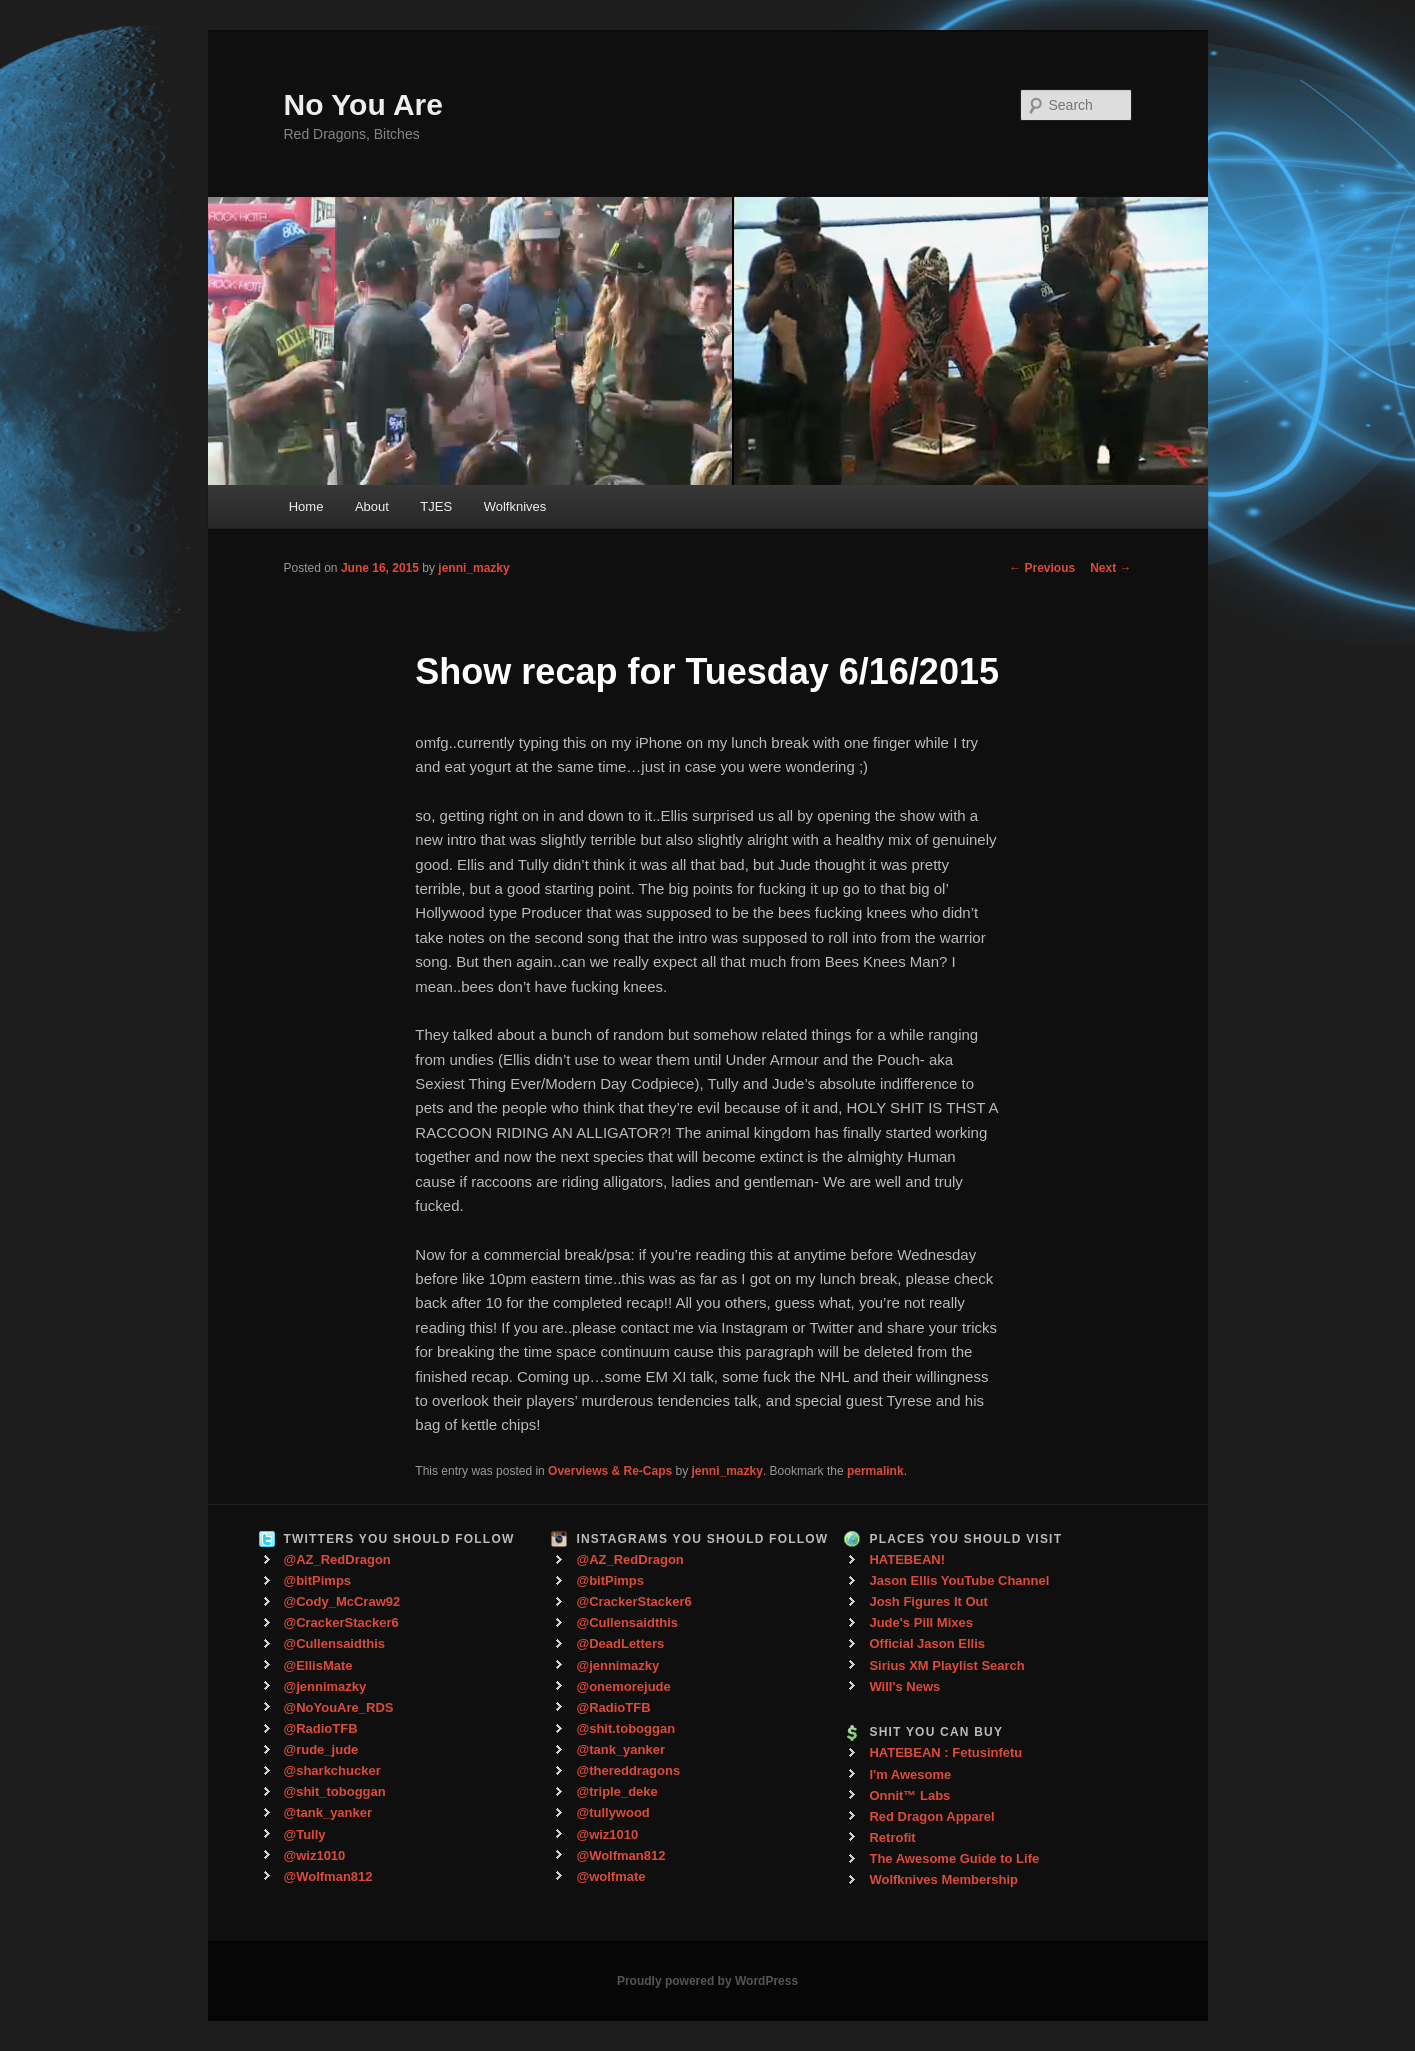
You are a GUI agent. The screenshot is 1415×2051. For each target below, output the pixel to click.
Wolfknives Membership (943, 1879)
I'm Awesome (910, 1774)
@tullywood (612, 1812)
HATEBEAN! (907, 1559)
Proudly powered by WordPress (707, 1981)
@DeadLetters (620, 1643)
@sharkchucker (332, 1770)
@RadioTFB (321, 1728)
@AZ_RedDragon (337, 1559)
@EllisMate (318, 1665)
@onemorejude (623, 1686)
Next (1110, 568)
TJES (436, 506)
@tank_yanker (328, 1812)
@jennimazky (325, 1686)
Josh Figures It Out (928, 1601)
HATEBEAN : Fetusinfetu (945, 1752)
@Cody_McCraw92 (342, 1601)
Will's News (904, 1686)
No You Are (363, 104)
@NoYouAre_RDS (339, 1707)
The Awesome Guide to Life (954, 1858)
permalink (875, 1471)
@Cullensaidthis (335, 1643)
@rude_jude (321, 1749)
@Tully (305, 1834)
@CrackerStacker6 (341, 1622)
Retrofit (892, 1837)
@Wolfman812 (328, 1876)
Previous (1042, 568)
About (372, 506)
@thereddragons (628, 1770)
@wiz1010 (315, 1855)
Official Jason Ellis (927, 1643)
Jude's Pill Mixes (921, 1622)
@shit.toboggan (625, 1728)
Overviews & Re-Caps (610, 1471)
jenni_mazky (473, 568)
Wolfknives (515, 506)
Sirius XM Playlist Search (946, 1665)
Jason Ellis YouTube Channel (959, 1580)
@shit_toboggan (335, 1791)
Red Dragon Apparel (931, 1816)
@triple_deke (616, 1791)
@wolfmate (610, 1876)
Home (306, 506)
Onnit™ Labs (909, 1795)
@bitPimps (318, 1580)
